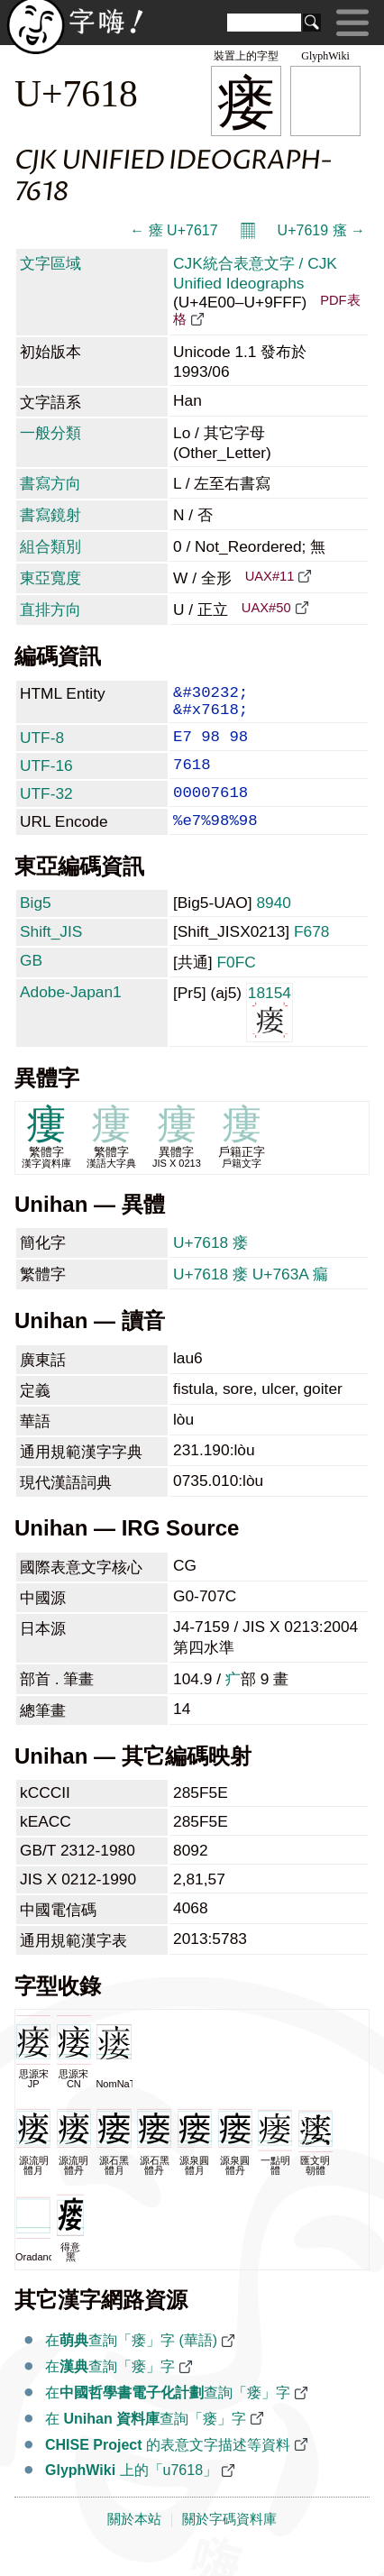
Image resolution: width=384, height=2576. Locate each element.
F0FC (235, 985)
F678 (312, 955)
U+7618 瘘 (210, 1266)
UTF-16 (46, 778)
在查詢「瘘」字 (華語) (131, 2363)
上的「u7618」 (131, 2493)
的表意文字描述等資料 (167, 2468)
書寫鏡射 (50, 515)
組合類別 (50, 546)
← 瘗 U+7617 (173, 230)
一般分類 (50, 433)
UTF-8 (42, 747)
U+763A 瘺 (290, 1297)
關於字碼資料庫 (229, 2542)
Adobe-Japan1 (71, 1015)
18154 (269, 1034)
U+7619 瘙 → (321, 230)
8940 (273, 926)
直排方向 (50, 609)
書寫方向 (50, 483)
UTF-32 (46, 810)
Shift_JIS (51, 955)
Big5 (35, 926)
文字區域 (50, 263)
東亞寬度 (50, 578)
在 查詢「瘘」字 (145, 2442)
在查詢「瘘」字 (110, 2389)
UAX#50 (266, 607)
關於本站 (134, 2542)
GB (31, 984)
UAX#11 (270, 576)
